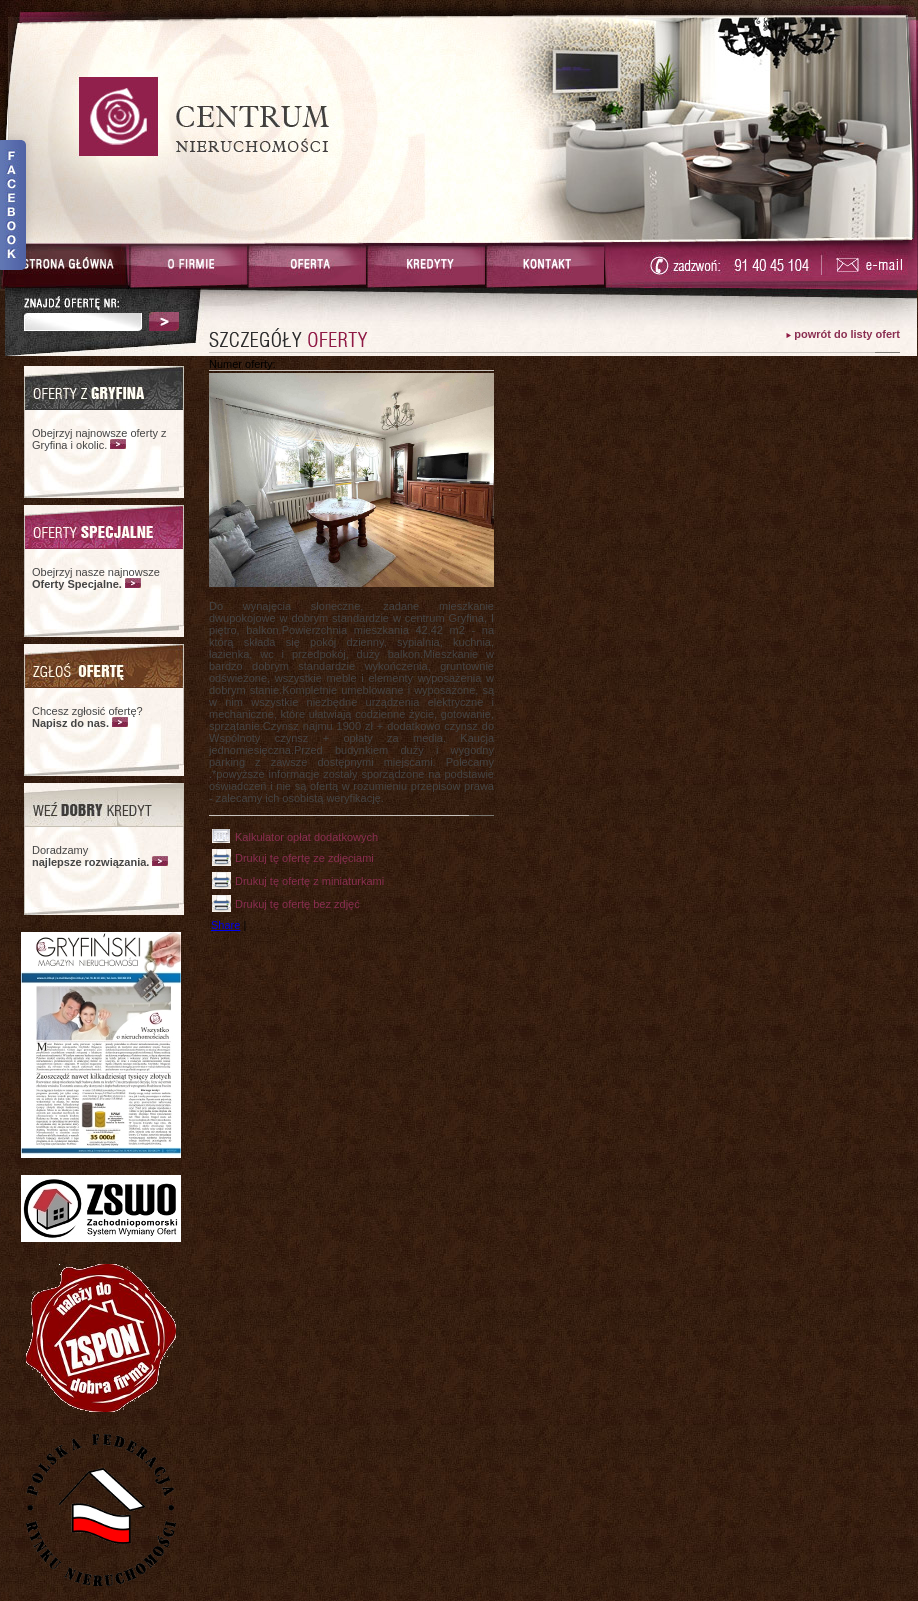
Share (225, 925)
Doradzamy (90, 856)
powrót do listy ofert (847, 334)
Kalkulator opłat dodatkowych (306, 837)
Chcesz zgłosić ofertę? (87, 717)
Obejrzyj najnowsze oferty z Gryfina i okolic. (99, 439)
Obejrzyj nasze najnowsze (96, 578)
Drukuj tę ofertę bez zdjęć (297, 904)
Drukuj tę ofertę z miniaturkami (309, 881)
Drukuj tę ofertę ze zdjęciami (304, 858)
